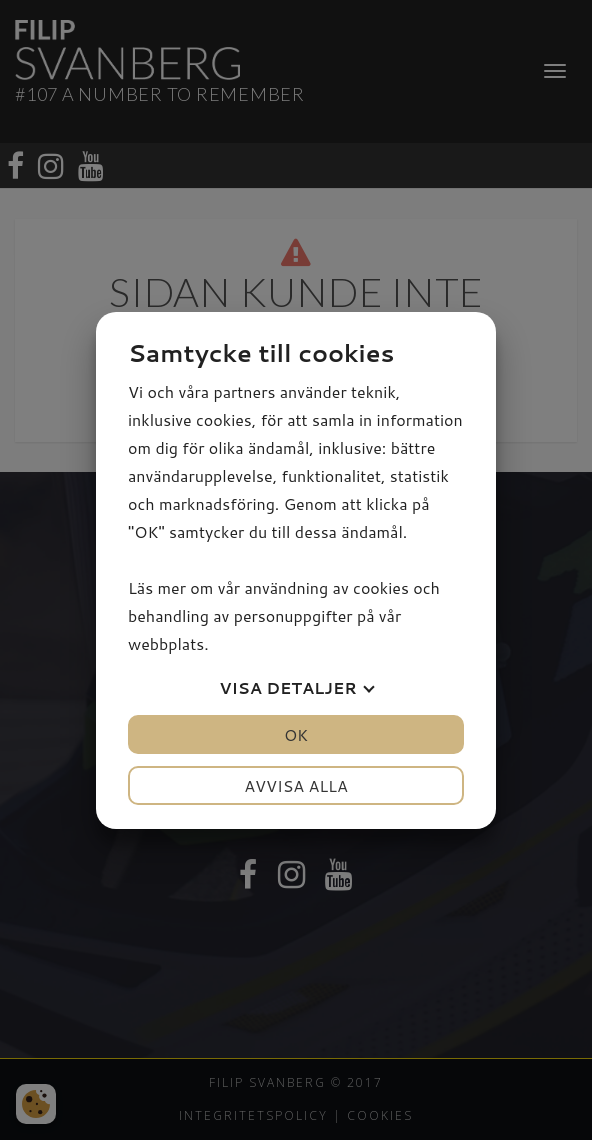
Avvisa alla (296, 785)
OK (296, 734)
